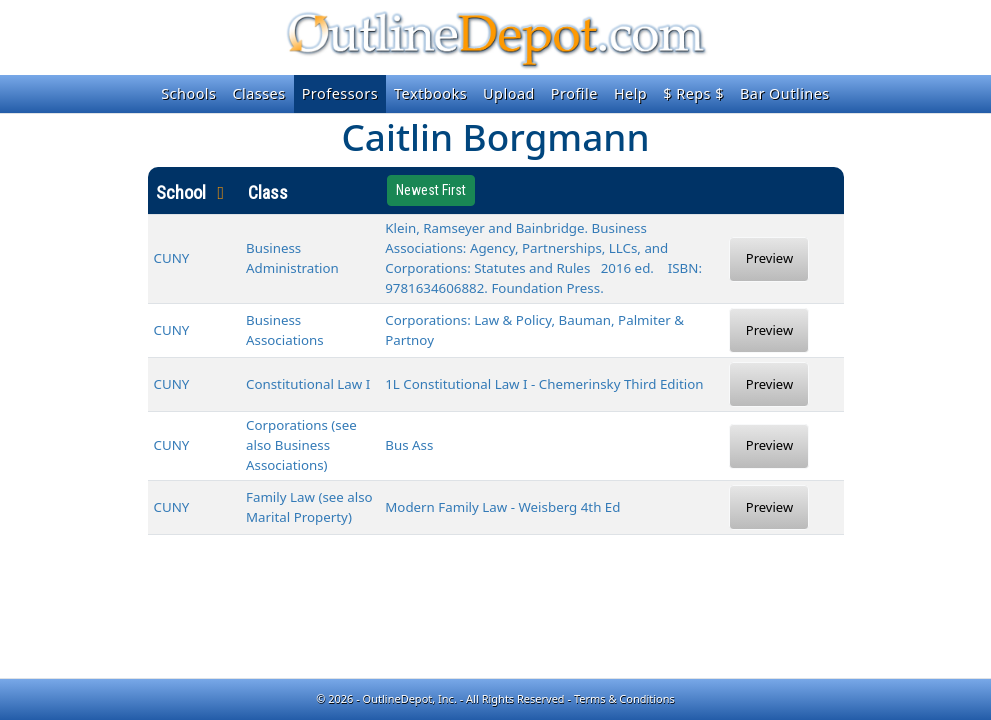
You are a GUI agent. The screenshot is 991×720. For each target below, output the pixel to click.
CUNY (172, 258)
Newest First (431, 190)
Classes (258, 93)
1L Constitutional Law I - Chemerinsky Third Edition (544, 384)
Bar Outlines (785, 93)
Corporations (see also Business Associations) (301, 445)
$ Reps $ (693, 93)
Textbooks (430, 93)
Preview (769, 258)
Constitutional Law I (308, 384)
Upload (509, 93)
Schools (188, 93)
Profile (574, 93)
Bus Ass (409, 445)
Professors (340, 93)
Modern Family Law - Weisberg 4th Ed (502, 507)
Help (630, 93)
